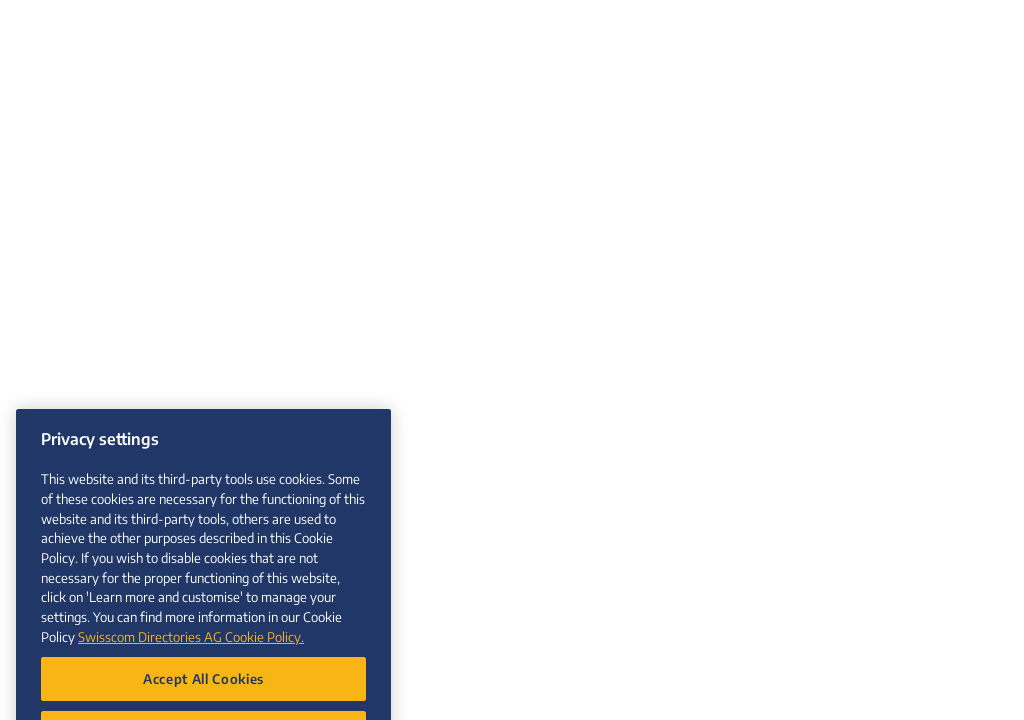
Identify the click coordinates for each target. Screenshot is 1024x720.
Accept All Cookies (203, 690)
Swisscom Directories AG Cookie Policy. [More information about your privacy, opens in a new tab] (191, 648)
